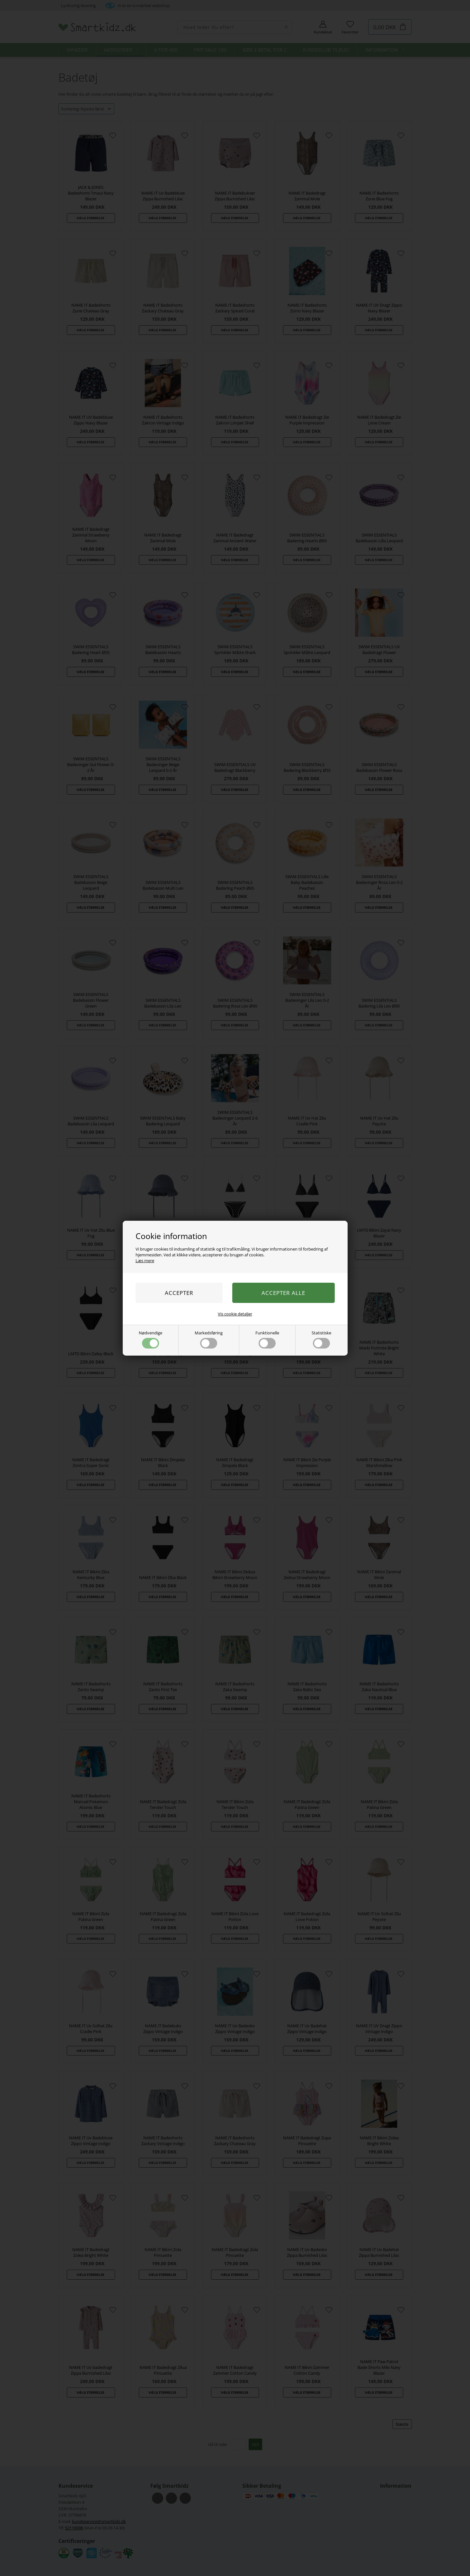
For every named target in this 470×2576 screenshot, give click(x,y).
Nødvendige (150, 1339)
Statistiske (321, 1339)
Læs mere (145, 1260)
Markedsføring (209, 1339)
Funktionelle (267, 1339)
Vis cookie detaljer (235, 1314)
